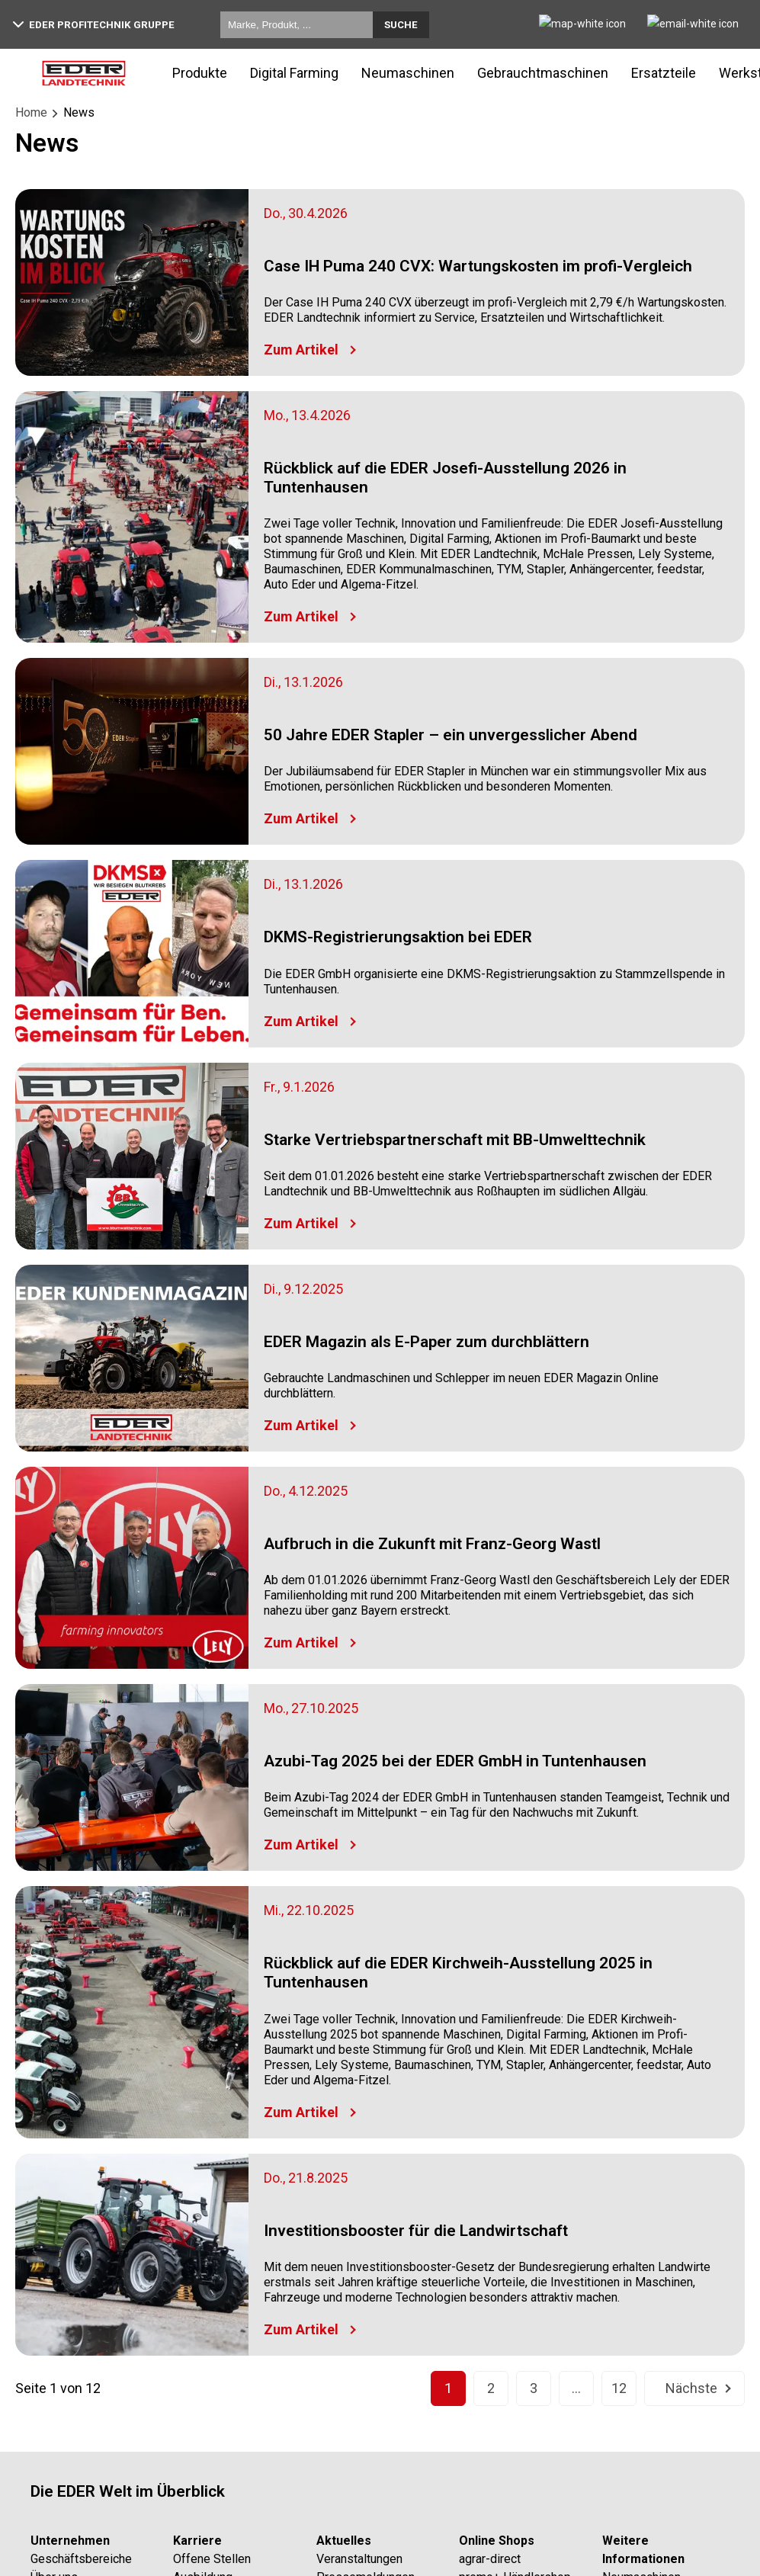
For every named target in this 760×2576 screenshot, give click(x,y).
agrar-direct (490, 2559)
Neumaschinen (407, 73)
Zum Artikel (301, 350)
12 (619, 2388)
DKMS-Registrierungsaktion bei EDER (398, 937)
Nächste (691, 2388)
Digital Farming (294, 73)
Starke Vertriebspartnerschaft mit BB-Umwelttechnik (455, 1140)
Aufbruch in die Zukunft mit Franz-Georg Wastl (432, 1544)
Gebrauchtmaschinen (542, 73)
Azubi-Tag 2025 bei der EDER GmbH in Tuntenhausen (455, 1761)
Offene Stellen (212, 2559)
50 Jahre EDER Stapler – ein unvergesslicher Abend (450, 735)
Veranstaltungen (359, 2559)
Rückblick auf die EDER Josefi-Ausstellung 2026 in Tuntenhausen (445, 477)
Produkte (199, 73)
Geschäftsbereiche (81, 2559)
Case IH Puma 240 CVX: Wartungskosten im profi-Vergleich (478, 266)
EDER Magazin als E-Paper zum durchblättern (426, 1342)
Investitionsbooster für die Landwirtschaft (416, 2231)
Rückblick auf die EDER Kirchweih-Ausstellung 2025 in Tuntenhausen (458, 1972)
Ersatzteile (663, 73)
